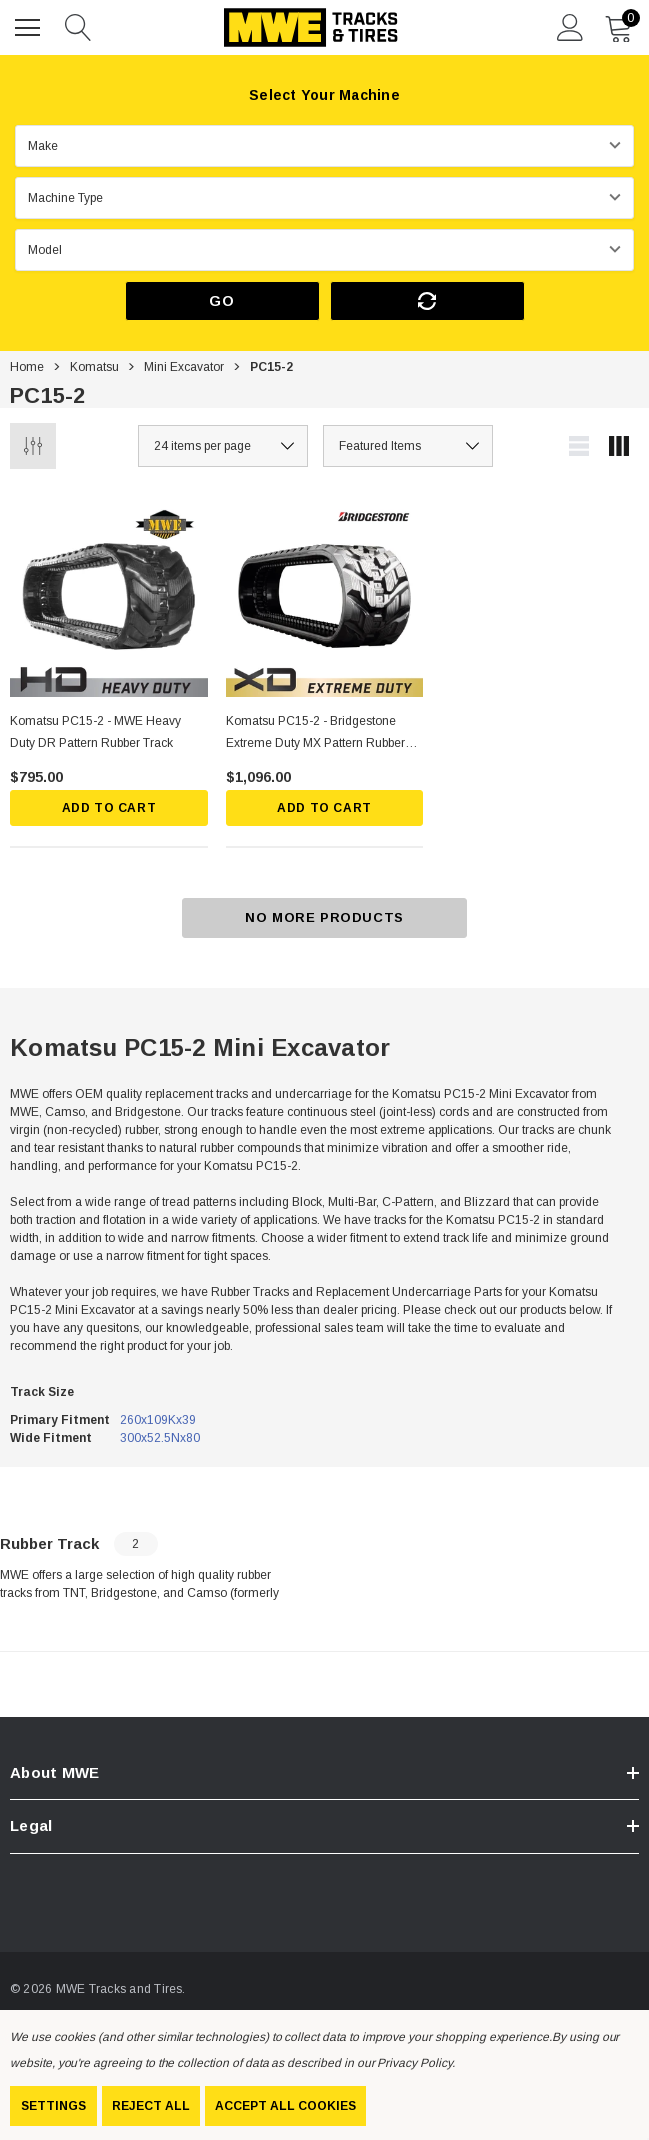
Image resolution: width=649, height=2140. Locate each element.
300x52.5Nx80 (160, 1438)
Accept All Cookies (285, 2106)
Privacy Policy (414, 2063)
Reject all (151, 2106)
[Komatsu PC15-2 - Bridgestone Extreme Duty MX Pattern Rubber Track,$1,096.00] (325, 598)
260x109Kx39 (158, 1420)
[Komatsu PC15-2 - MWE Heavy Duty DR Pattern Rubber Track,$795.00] (109, 598)
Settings (53, 2106)
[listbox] (408, 446)
